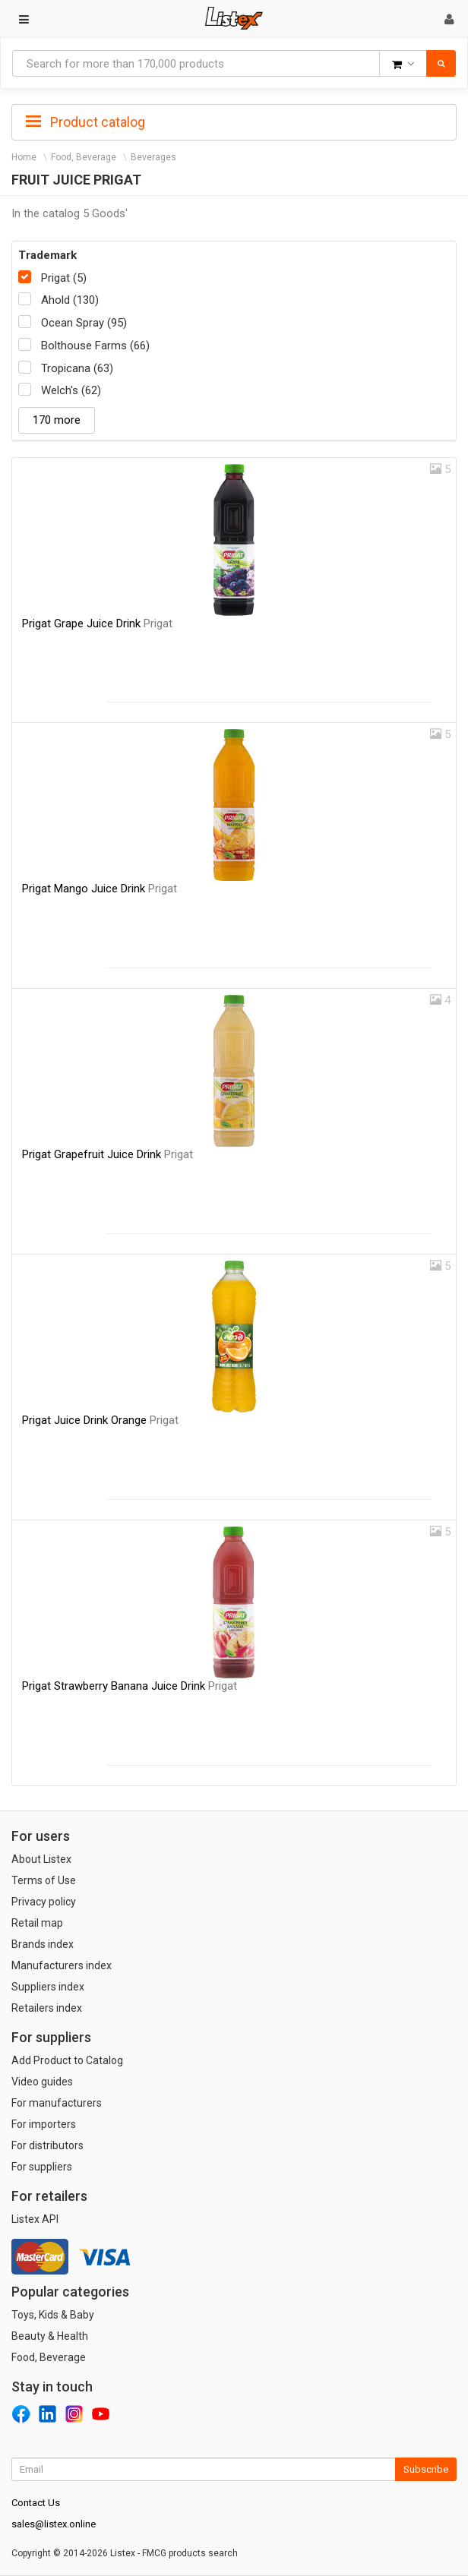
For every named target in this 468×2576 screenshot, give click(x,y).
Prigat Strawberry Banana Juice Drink (129, 1686)
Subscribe (425, 2469)
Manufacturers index (61, 1965)
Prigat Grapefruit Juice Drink (107, 1154)
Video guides (42, 2082)
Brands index (42, 1944)
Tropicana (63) (77, 368)
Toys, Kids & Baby (52, 2315)
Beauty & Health (49, 2336)
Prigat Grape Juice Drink (97, 623)
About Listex (41, 1859)
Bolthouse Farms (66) (95, 345)
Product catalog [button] (85, 122)
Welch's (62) (71, 390)
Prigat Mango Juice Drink (99, 888)
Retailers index (46, 2008)
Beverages (153, 157)
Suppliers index (47, 1987)
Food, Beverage (83, 157)
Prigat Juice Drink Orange (100, 1420)
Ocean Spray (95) (84, 323)
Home (23, 157)
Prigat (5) (64, 278)
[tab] (234, 121)
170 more (57, 420)
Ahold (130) (70, 300)
